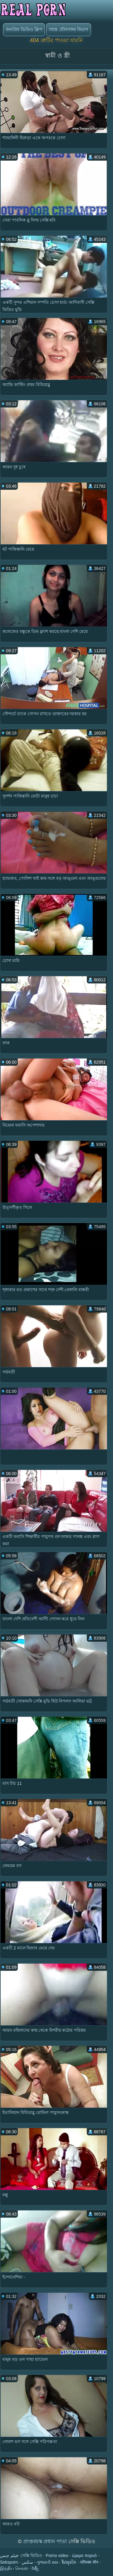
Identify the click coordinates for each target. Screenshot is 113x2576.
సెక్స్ (35, 2568)
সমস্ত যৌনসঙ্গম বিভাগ (68, 29)
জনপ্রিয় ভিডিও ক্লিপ (24, 29)
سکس (27, 2562)
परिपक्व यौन (89, 2562)
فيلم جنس (9, 2555)
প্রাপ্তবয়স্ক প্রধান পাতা (45, 2541)
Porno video (57, 2555)
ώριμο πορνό (84, 2555)
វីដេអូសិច (69, 2562)
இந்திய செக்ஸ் (14, 2568)
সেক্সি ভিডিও (31, 2555)
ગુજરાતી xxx (47, 2562)
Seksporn (9, 2562)
